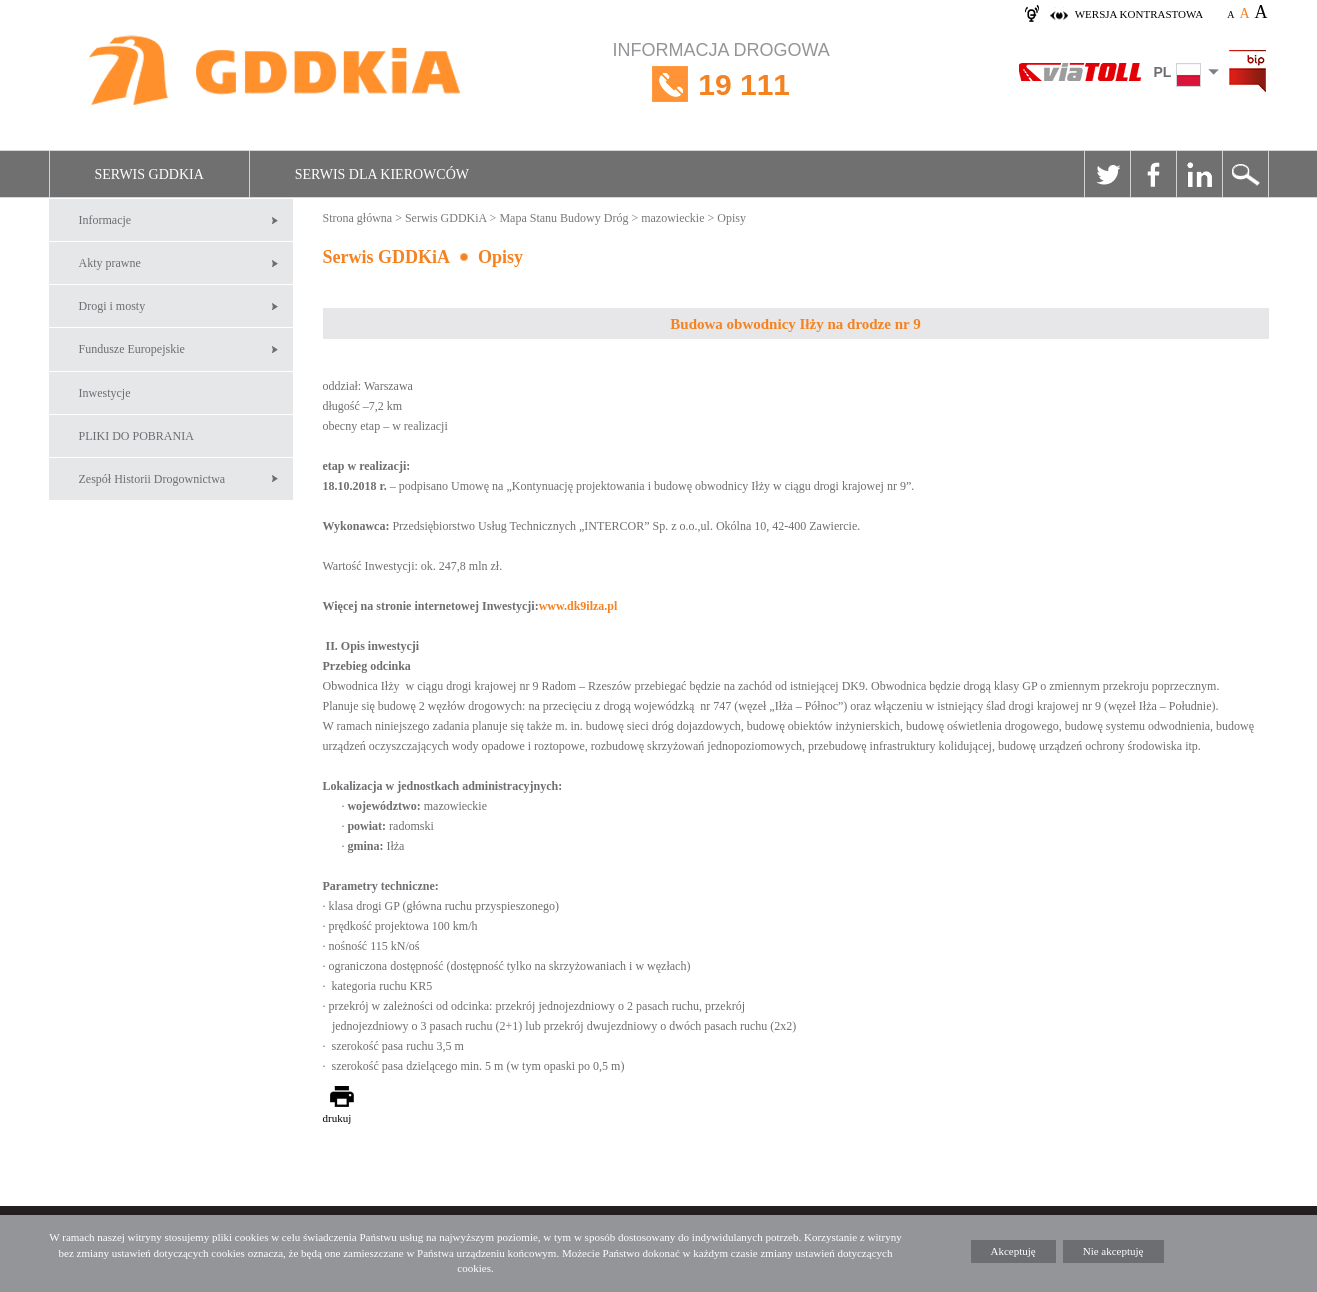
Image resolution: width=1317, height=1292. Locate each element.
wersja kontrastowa (1139, 14)
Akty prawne (110, 263)
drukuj (337, 1118)
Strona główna (358, 218)
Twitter (1107, 174)
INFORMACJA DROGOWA (721, 84)
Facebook (1153, 174)
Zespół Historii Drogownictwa (152, 479)
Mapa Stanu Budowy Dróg (563, 218)
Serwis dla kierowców (382, 174)
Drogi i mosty (112, 306)
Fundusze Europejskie (132, 349)
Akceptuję (1013, 1251)
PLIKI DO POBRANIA (136, 436)
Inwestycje (105, 393)
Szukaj (1245, 174)
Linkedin (1199, 174)
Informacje (105, 220)
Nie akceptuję (1113, 1251)
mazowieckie (672, 218)
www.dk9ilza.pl (578, 606)
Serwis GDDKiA (149, 174)
